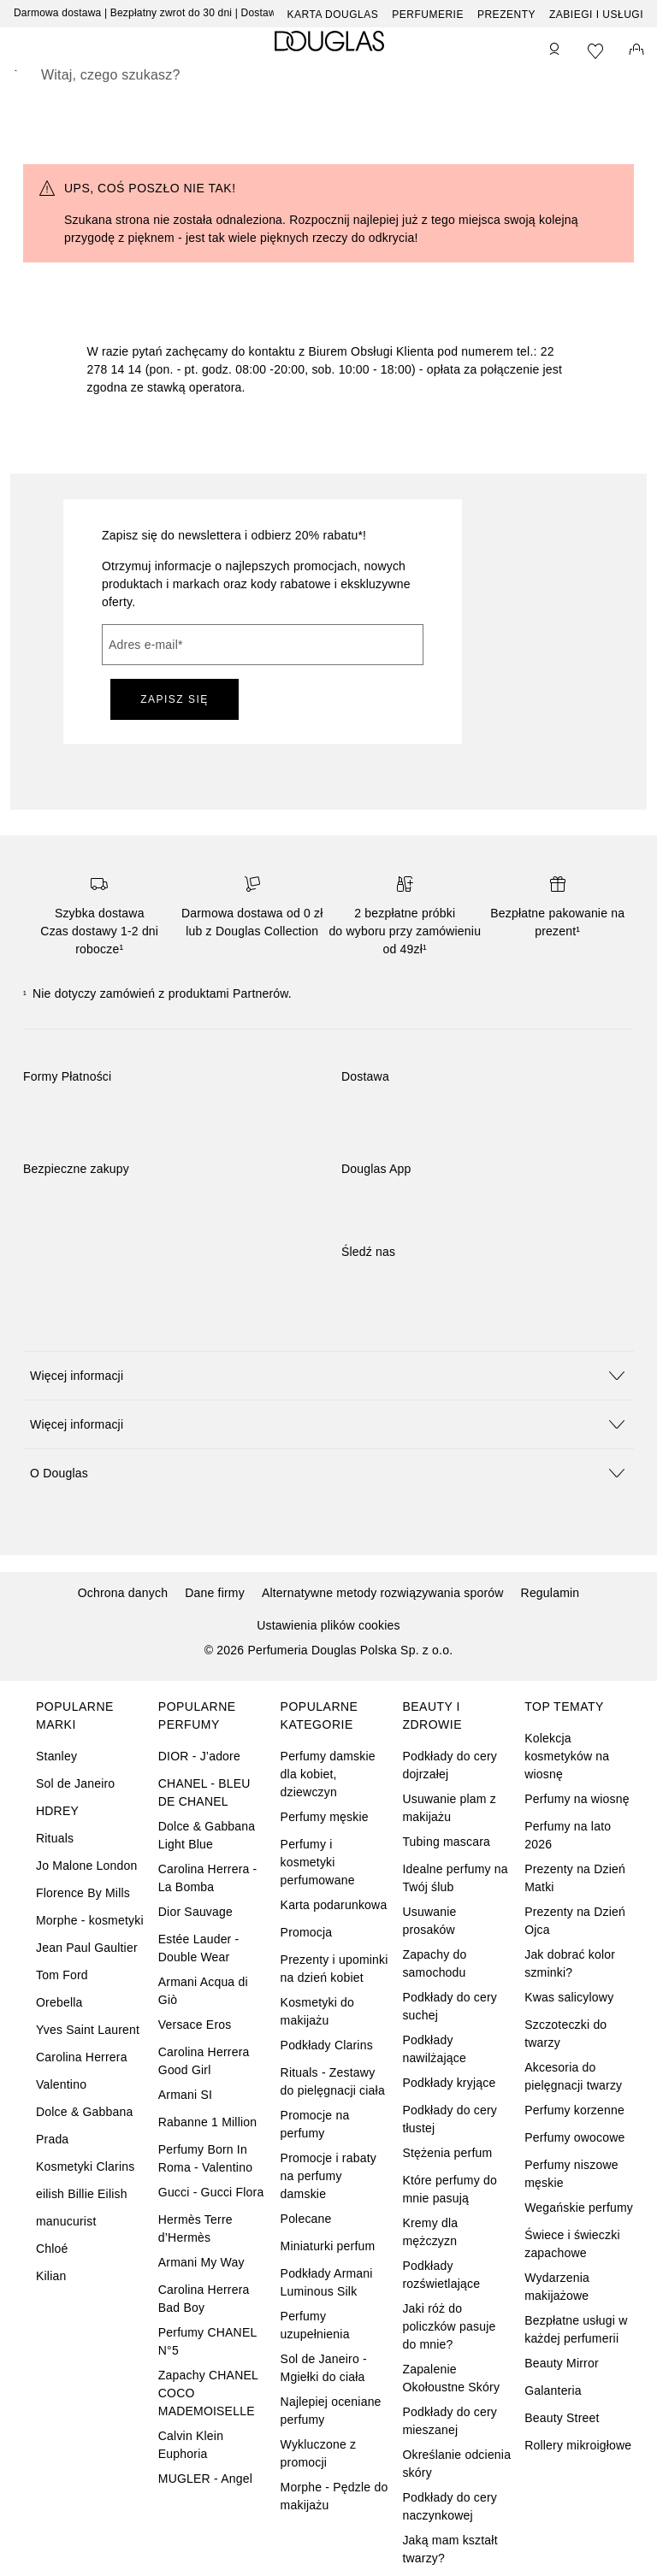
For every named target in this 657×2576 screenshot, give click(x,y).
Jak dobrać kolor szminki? (569, 1963)
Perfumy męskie (325, 1817)
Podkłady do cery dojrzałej (449, 1765)
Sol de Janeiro (75, 1783)
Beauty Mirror (561, 2363)
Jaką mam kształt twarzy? (449, 2549)
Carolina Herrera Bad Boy (204, 2298)
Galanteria (553, 2390)
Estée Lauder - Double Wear (199, 1948)
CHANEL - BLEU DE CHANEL (204, 1792)
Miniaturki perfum (328, 2246)
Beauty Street (561, 2418)
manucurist (66, 2221)
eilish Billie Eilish (81, 2194)
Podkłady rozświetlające (441, 2274)
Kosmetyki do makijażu (317, 2011)
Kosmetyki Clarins (85, 2166)
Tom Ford (62, 1975)
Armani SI (185, 2094)
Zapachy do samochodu (434, 1963)
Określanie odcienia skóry (456, 2463)
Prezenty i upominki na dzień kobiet (334, 1968)
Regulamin (550, 1593)
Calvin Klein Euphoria (190, 2445)
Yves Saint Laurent (87, 2030)
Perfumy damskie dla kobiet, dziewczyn (328, 1774)
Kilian (51, 2276)
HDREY (57, 1811)
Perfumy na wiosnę (576, 1799)
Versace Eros (195, 2024)
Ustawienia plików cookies (328, 1625)
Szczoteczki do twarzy (565, 2033)
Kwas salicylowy (568, 1997)
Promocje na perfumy (315, 2124)
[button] (328, 1375)
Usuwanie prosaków (429, 1920)
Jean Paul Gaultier (87, 1947)
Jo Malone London (86, 1865)
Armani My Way (201, 2262)
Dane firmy (215, 1593)
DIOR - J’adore (199, 1756)
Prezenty (506, 15)
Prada (52, 2139)
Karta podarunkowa (334, 1905)
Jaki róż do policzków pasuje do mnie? (448, 2326)
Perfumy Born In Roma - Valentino (205, 2158)
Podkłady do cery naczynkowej (449, 2506)
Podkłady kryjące (448, 2083)
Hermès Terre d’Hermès (195, 2228)
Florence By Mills (83, 1893)
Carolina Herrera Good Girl (204, 2061)
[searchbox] (328, 75)
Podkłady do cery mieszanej (449, 2421)
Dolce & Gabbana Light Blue (207, 1835)
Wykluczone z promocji (319, 2453)
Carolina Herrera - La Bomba (207, 1878)
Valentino (61, 2084)
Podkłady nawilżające (434, 2049)
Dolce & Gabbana (84, 2112)
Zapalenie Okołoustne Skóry (451, 2378)
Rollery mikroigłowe (577, 2445)
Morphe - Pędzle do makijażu (334, 2496)
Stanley (56, 1756)
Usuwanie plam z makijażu (449, 1808)
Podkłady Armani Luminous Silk (327, 2282)
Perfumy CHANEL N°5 (207, 2341)
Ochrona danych (123, 1593)
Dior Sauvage (195, 1912)
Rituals (55, 1838)
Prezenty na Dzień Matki (574, 1878)
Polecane (306, 2218)
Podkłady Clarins (327, 2045)
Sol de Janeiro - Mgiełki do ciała (324, 2368)
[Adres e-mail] (262, 644)
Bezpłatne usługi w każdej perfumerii (575, 2329)
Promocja (307, 1932)
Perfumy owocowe (574, 2137)
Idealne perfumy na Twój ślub (454, 1878)
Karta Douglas (333, 15)
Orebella (59, 2002)
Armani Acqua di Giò (203, 1991)
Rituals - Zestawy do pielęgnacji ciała (333, 2081)
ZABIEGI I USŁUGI (596, 15)
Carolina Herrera (81, 2057)
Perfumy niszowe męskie (571, 2174)
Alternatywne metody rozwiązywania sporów (383, 1593)
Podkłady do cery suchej (449, 2006)
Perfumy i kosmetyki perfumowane (318, 1862)
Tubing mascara (446, 1841)
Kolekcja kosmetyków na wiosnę (566, 1756)
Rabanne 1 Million (207, 2122)
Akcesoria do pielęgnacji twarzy (573, 2076)
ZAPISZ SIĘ (174, 699)
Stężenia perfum (447, 2153)
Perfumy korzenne (574, 2110)
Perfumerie (428, 15)
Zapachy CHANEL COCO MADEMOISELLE (208, 2393)
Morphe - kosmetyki (90, 1920)
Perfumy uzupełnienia (315, 2325)
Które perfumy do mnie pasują (449, 2189)
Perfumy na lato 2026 (567, 1835)
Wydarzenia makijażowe (556, 2286)
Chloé (52, 2248)
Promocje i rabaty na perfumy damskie (328, 2176)
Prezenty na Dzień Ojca (574, 1920)
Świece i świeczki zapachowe (572, 2244)
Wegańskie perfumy (578, 2207)
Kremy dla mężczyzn (430, 2232)
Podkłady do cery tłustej (449, 2119)
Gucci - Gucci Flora (211, 2192)
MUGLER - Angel (205, 2478)
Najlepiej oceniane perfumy (331, 2410)
